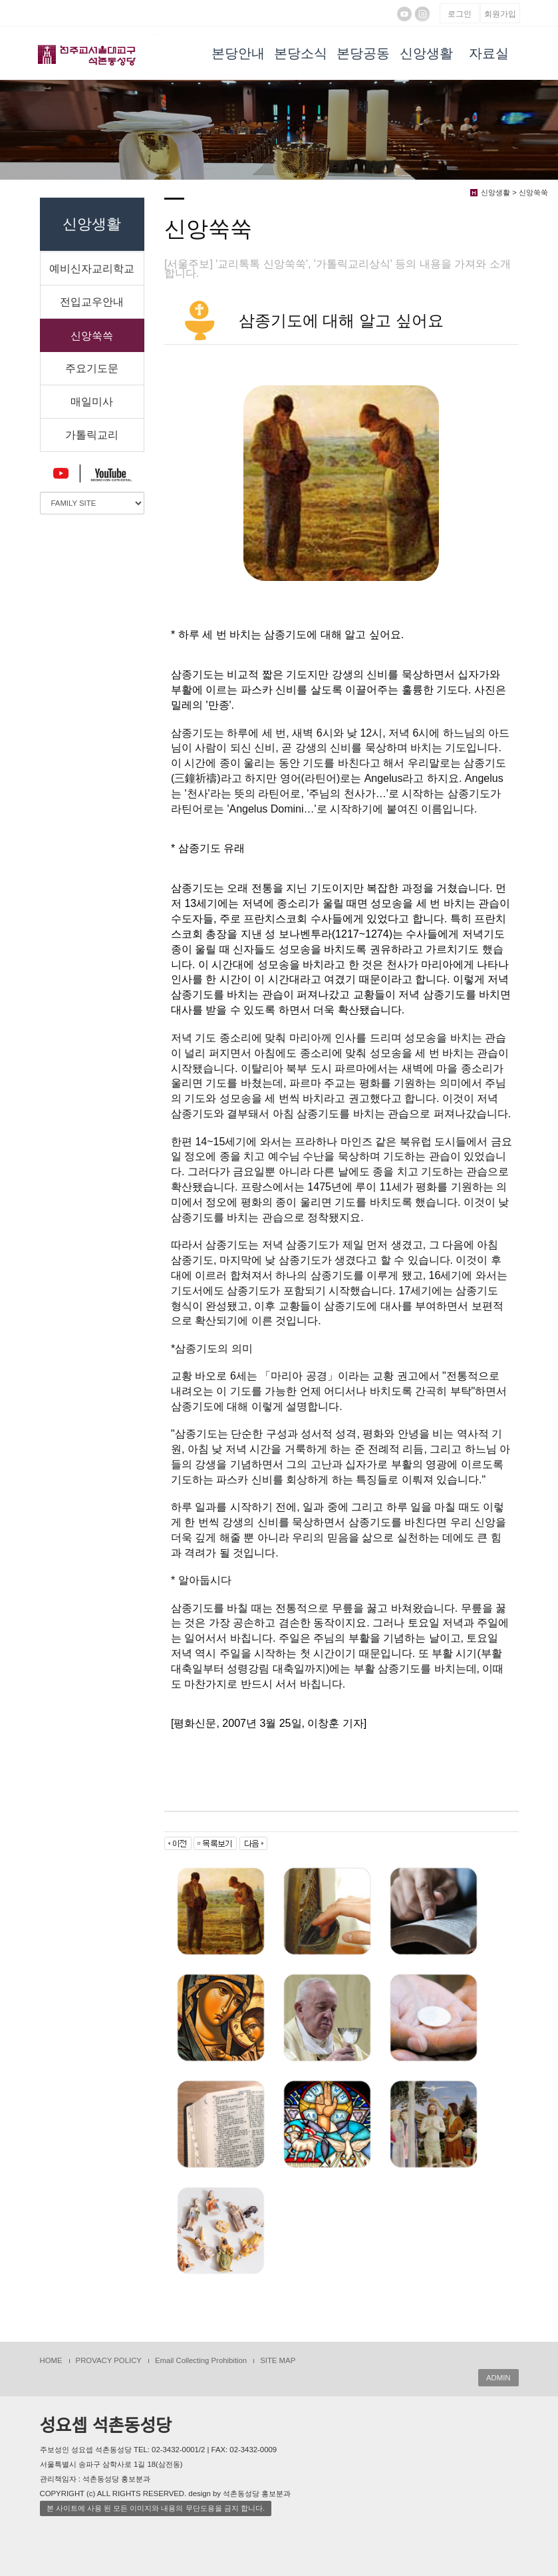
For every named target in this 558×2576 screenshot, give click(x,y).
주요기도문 (91, 368)
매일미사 (91, 401)
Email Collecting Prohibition (201, 2360)
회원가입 (500, 14)
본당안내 (238, 53)
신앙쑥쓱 (91, 335)
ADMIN (498, 2378)
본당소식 (300, 53)
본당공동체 (363, 63)
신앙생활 (426, 53)
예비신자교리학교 (91, 268)
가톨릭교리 (91, 435)
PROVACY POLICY (109, 2360)
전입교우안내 (92, 301)
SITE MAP (277, 2360)
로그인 (460, 14)
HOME (51, 2360)
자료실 (489, 53)
